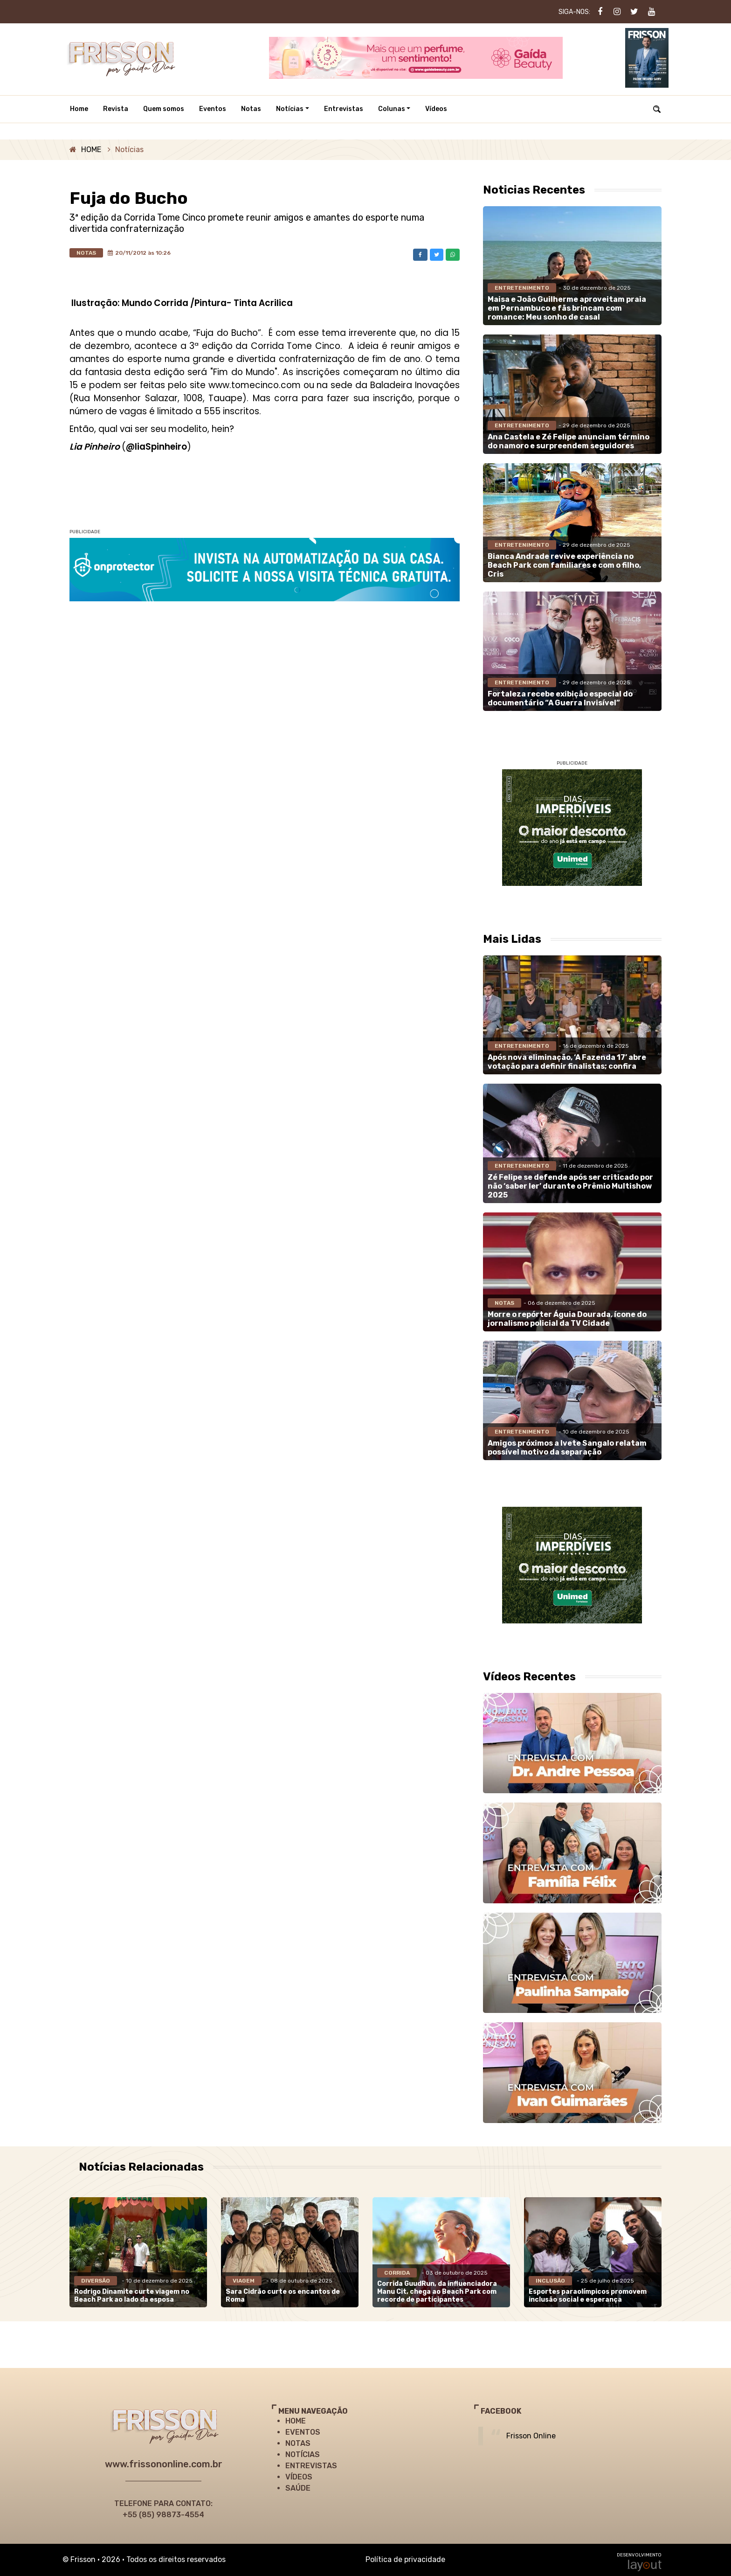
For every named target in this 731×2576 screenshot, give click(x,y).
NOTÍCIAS (302, 2454)
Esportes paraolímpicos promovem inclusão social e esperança (588, 2296)
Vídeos (436, 109)
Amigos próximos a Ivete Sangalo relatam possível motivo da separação (567, 1447)
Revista (115, 109)
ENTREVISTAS (311, 2465)
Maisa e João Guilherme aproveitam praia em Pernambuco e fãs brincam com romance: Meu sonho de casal (567, 308)
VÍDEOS (298, 2476)
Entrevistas (343, 109)
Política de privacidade (405, 2559)
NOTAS (297, 2443)
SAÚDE (297, 2488)
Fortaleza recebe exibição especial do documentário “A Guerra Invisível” (560, 698)
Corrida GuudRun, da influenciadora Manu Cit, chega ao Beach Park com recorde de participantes (437, 2292)
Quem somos (163, 109)
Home (79, 109)
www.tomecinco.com (254, 385)
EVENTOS (302, 2432)
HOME (91, 149)
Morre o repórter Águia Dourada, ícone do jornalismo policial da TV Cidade (567, 1319)
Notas (251, 109)
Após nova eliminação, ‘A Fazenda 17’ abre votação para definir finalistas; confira (567, 1062)
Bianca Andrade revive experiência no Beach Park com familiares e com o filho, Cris (564, 565)
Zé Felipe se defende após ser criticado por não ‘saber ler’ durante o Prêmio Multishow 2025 (570, 1186)
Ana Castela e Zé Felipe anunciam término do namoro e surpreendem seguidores (568, 441)
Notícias (289, 109)
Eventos (212, 109)
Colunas (391, 109)
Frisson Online (531, 2435)
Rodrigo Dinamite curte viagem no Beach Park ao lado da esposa (131, 2296)
